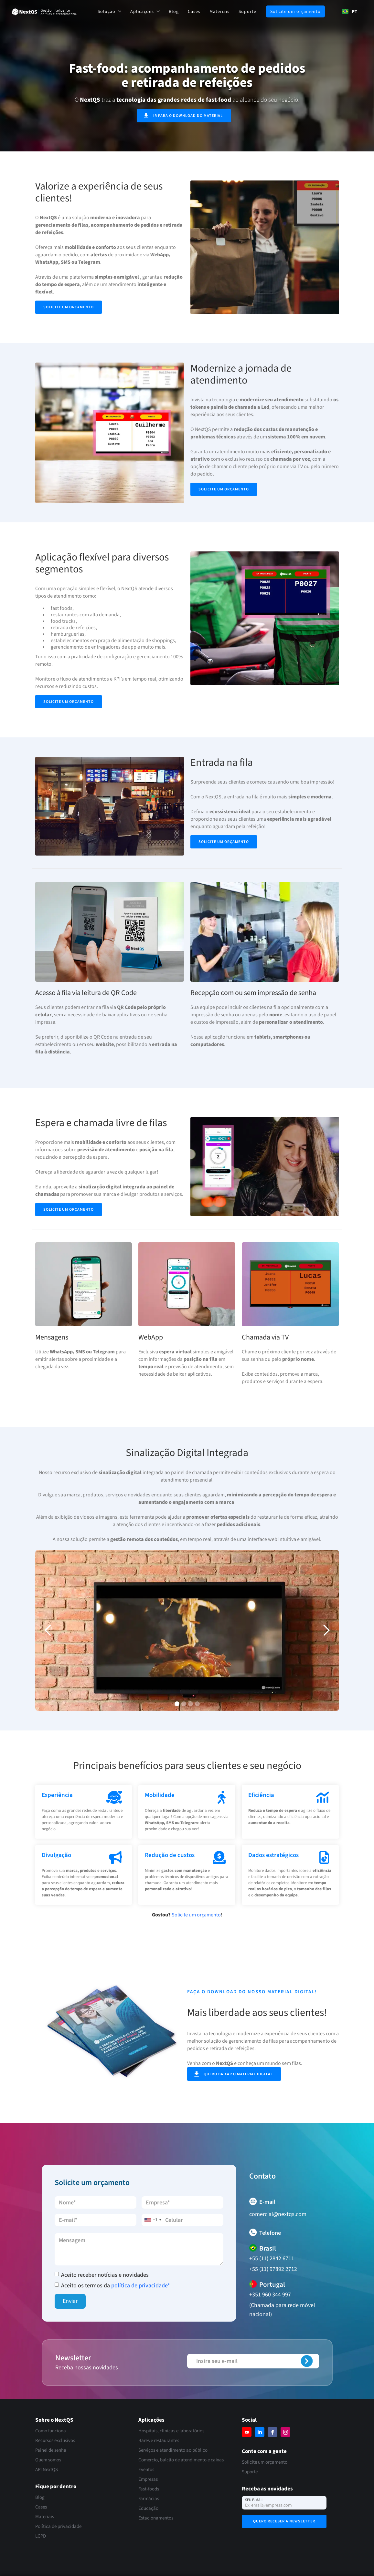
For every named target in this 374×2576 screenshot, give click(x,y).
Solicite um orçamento (295, 11)
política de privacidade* (140, 2286)
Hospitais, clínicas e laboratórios (171, 2430)
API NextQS (46, 2469)
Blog (174, 11)
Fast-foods (148, 2489)
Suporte (247, 11)
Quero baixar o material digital (238, 2080)
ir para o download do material (188, 115)
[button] (109, 11)
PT (349, 11)
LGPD (40, 2536)
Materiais (219, 11)
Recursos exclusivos (55, 2440)
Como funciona (50, 2430)
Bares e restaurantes (158, 2440)
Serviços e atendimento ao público (173, 2450)
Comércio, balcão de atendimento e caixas (181, 2460)
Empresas (148, 2479)
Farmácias (148, 2498)
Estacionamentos (155, 2518)
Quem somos (48, 2460)
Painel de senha (50, 2450)
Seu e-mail (254, 2500)
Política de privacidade (58, 2526)
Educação (148, 2508)
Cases (194, 11)
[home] (44, 11)
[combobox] (349, 11)
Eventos (146, 2469)
